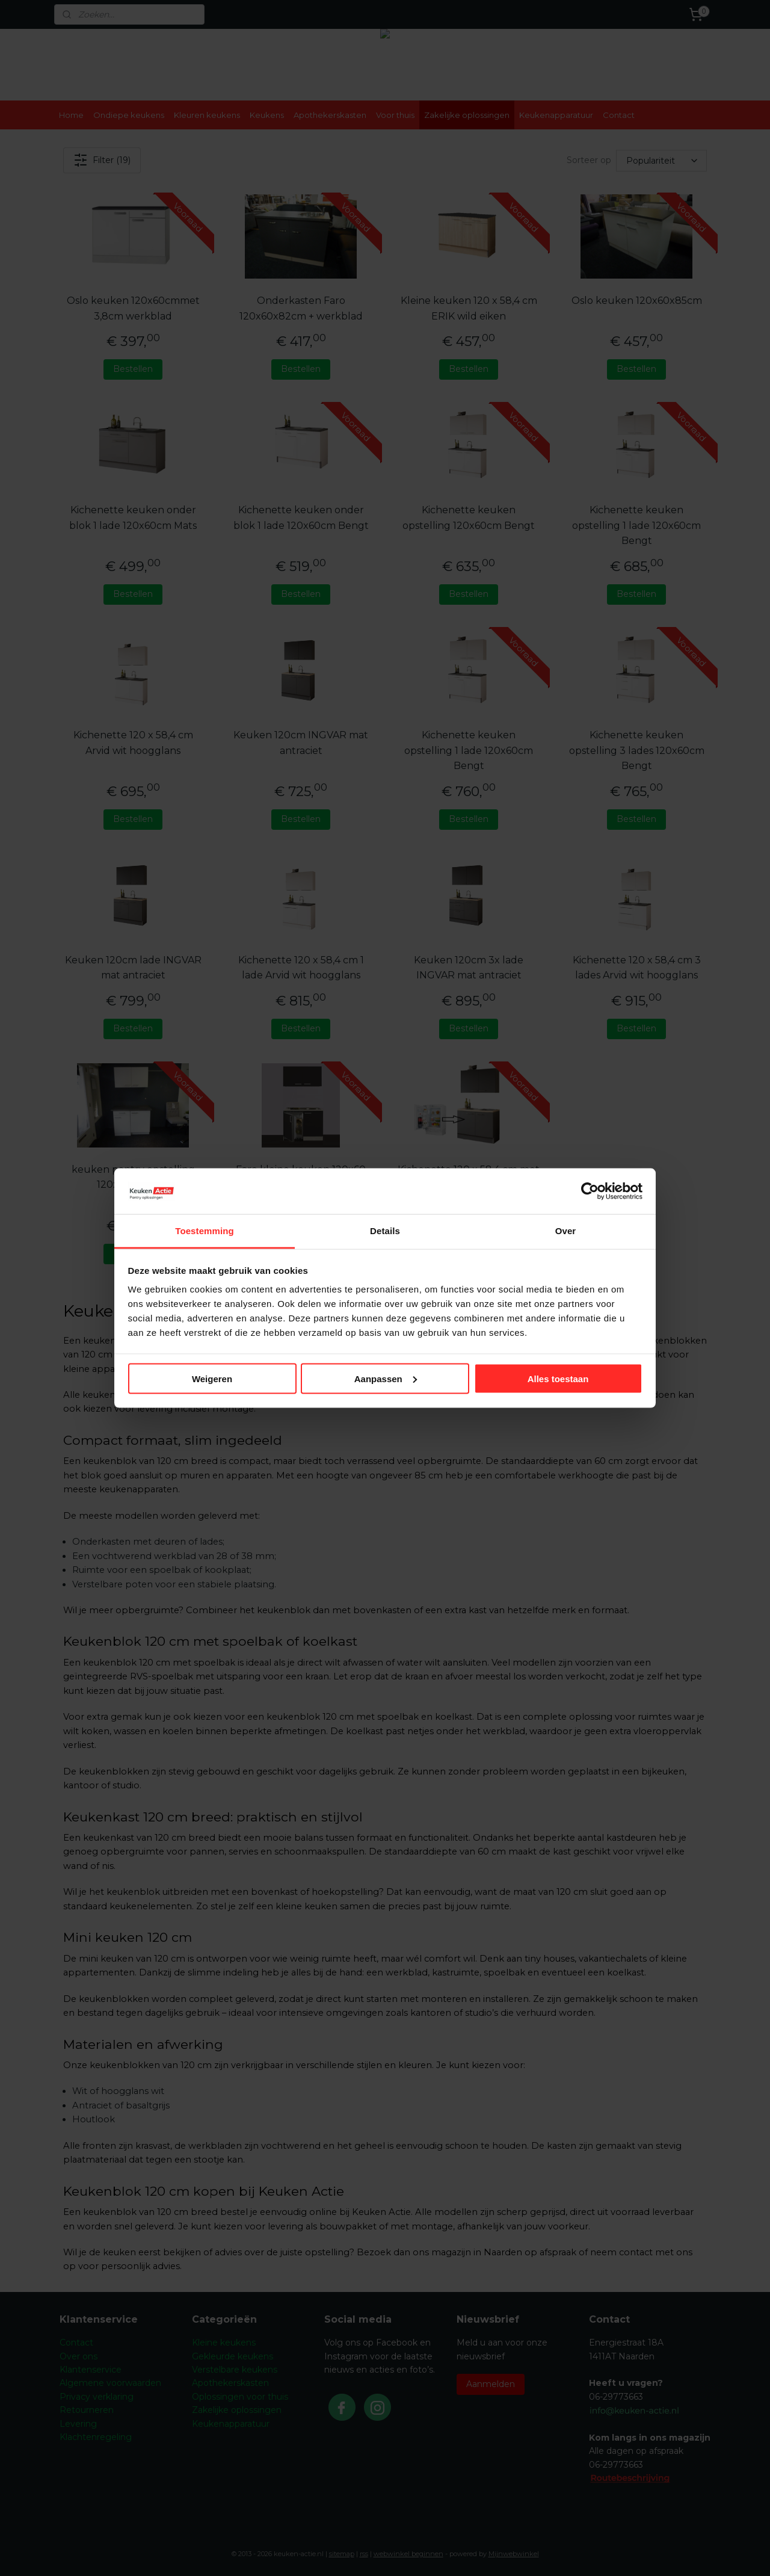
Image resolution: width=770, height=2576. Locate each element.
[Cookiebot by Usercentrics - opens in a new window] (589, 1191)
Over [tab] (565, 1231)
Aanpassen (385, 1378)
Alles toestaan (558, 1378)
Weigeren (212, 1378)
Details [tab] (385, 1231)
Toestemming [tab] (204, 1231)
